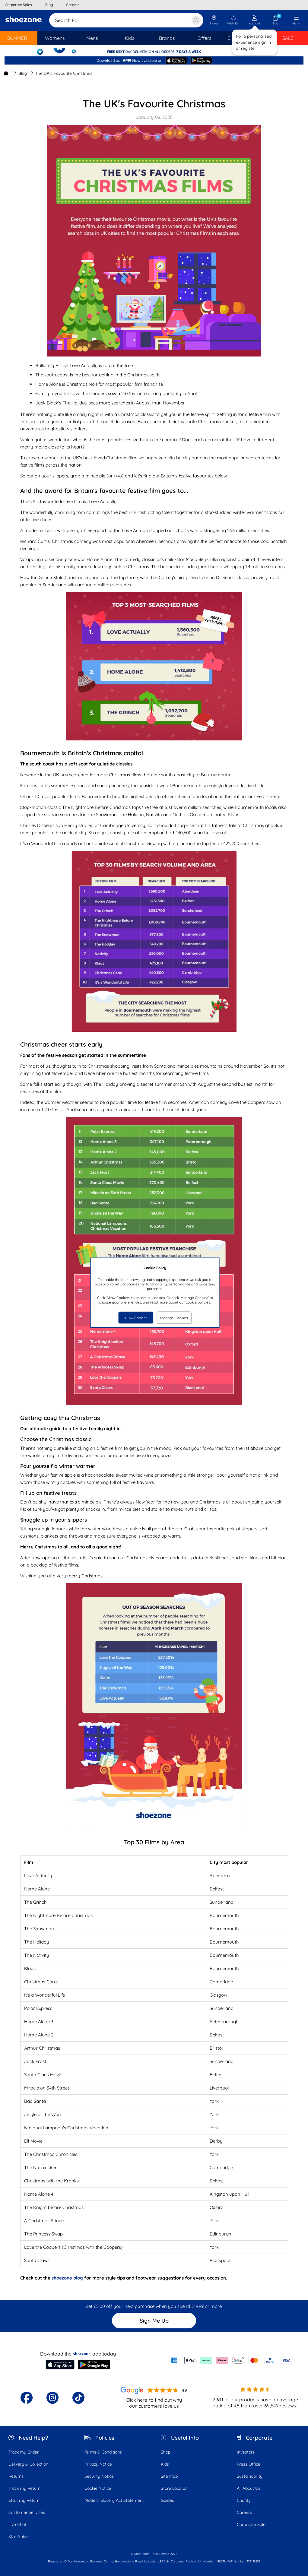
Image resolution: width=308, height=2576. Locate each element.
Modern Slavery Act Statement (114, 2500)
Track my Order (23, 2452)
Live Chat (17, 2524)
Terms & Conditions (103, 2452)
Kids (165, 2464)
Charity (244, 2500)
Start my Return (24, 2500)
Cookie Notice (97, 2488)
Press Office (248, 2464)
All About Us (248, 2488)
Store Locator (174, 2488)
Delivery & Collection (28, 2464)
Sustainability (249, 2476)
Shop (165, 2452)
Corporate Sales (252, 2524)
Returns (16, 2476)
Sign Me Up (154, 2320)
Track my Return (24, 2488)
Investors (246, 2452)
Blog (20, 73)
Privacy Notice (98, 2464)
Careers (244, 2512)
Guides (167, 2500)
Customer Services (26, 2512)
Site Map (169, 2476)
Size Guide (18, 2536)
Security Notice (99, 2476)
